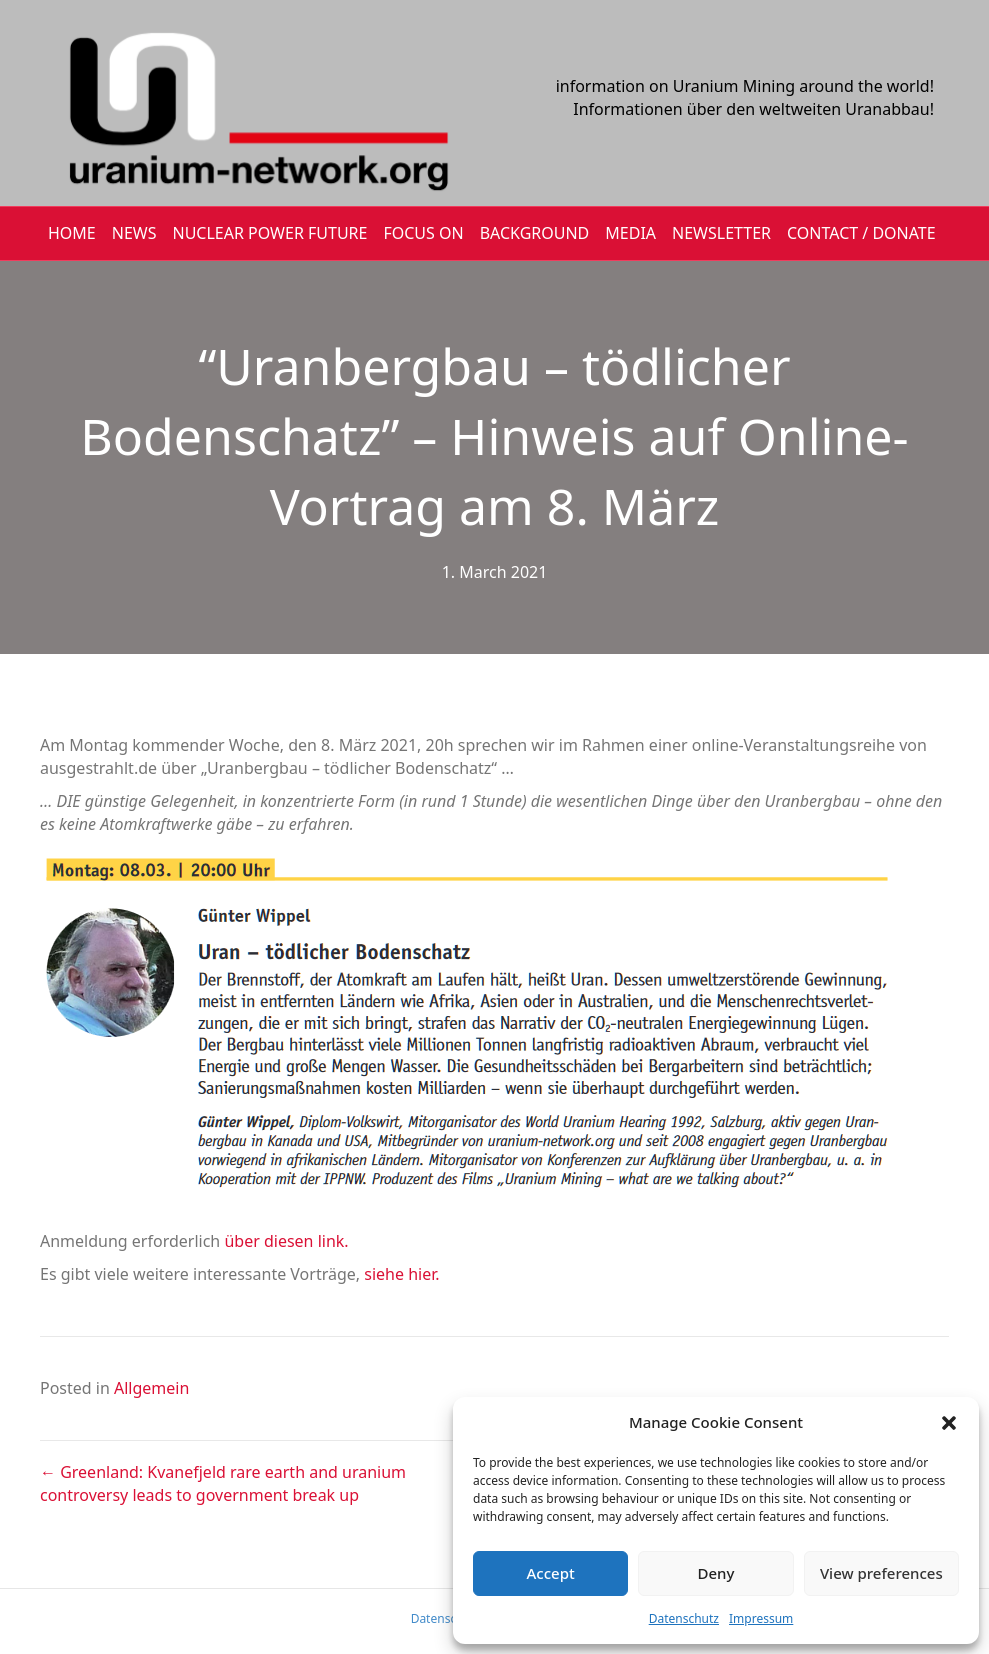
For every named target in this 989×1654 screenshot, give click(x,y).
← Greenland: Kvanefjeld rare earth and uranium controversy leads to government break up (223, 1483)
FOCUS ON (423, 233)
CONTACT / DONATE (861, 233)
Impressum (761, 1618)
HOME (72, 233)
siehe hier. (399, 1274)
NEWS (134, 233)
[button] (949, 1423)
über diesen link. (286, 1241)
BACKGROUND (535, 233)
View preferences (881, 1573)
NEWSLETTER (721, 233)
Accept (551, 1573)
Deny (716, 1573)
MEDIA (630, 233)
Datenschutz (684, 1618)
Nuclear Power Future (270, 233)
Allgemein (151, 1388)
